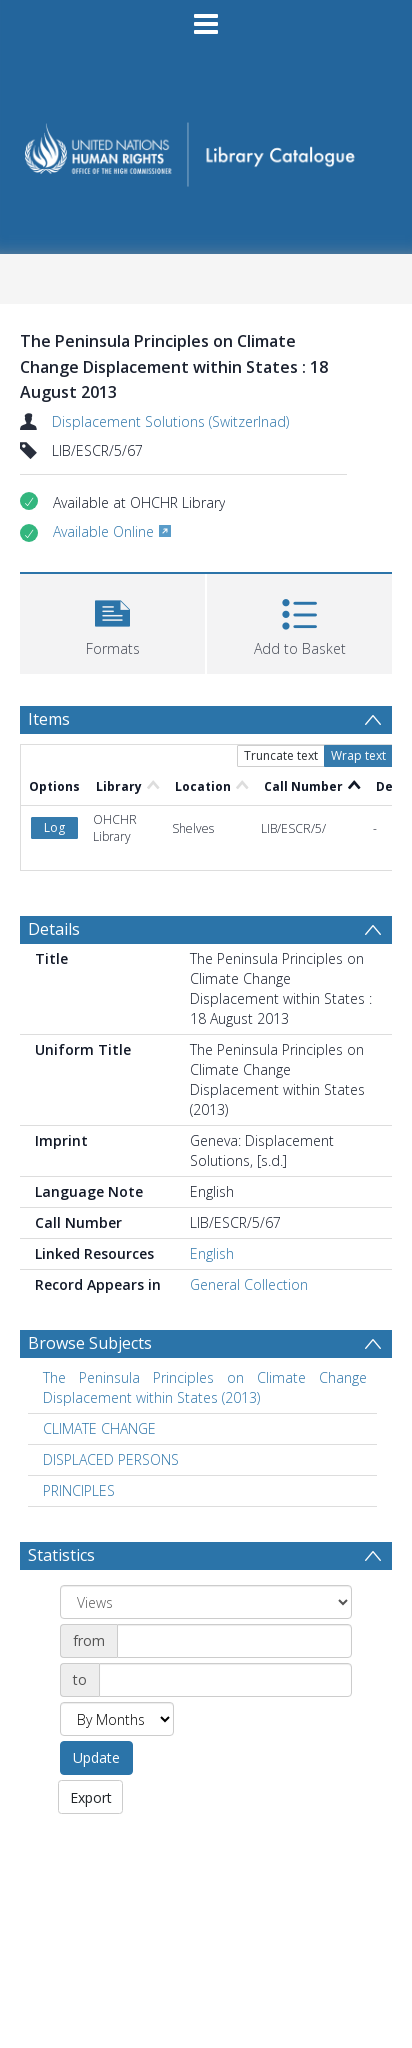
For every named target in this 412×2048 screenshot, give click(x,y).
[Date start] (234, 1641)
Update (96, 1757)
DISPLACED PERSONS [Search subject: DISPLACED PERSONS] (111, 1459)
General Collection (249, 1284)
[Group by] (206, 1602)
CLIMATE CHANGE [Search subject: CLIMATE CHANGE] (99, 1428)
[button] (112, 621)
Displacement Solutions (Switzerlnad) (170, 421)
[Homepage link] (206, 148)
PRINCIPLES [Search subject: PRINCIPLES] (79, 1490)
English (212, 1253)
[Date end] (225, 1680)
